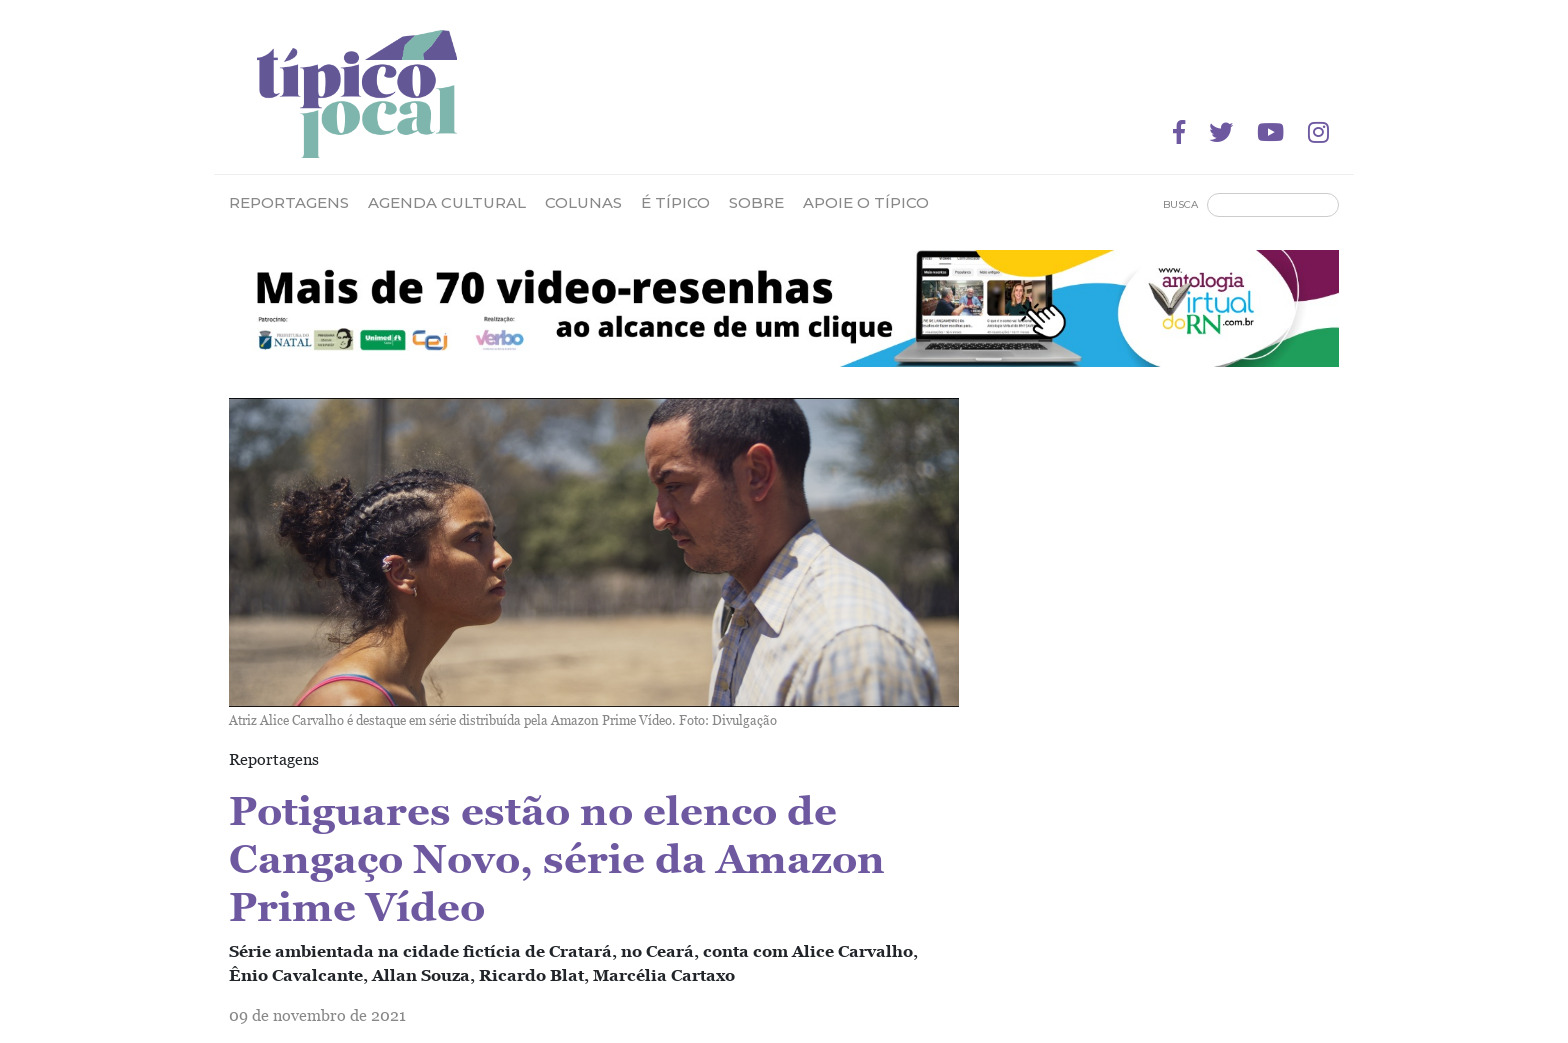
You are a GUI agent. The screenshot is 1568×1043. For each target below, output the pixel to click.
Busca (1180, 204)
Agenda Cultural (447, 202)
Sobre (756, 202)
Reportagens (289, 202)
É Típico (675, 202)
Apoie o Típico (866, 202)
